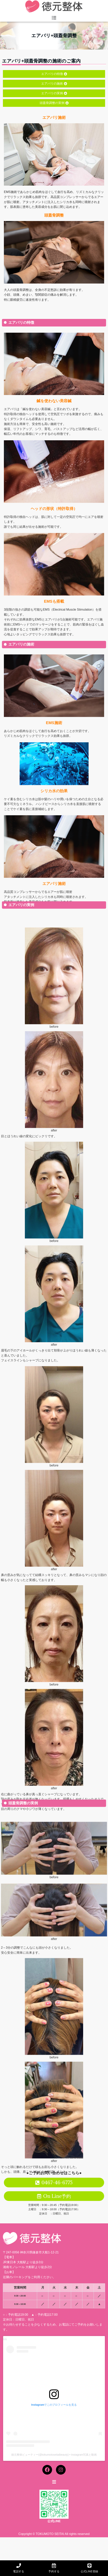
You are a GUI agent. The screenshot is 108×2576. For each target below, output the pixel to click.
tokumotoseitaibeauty (55, 2454)
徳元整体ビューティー (24, 2454)
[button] (53, 18)
